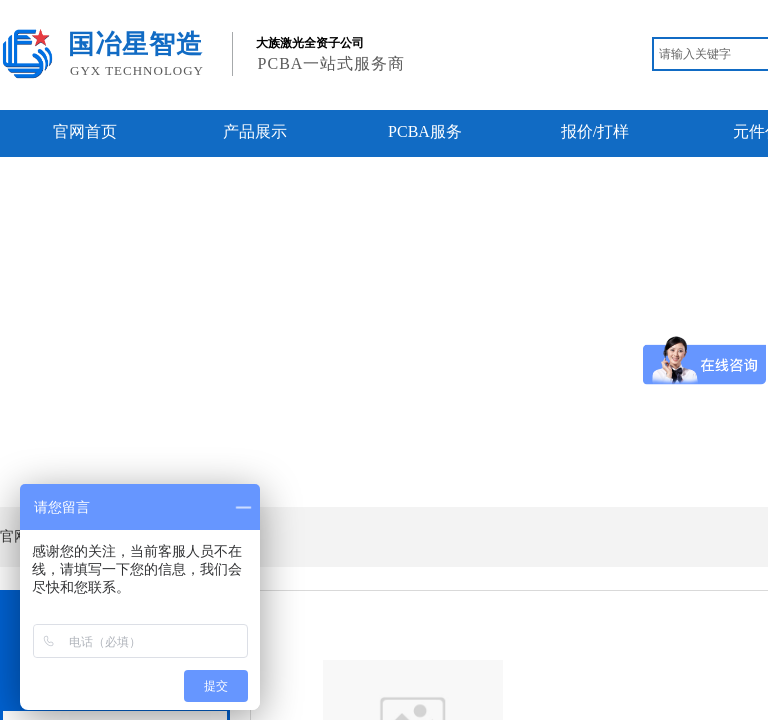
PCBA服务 (425, 131)
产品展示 (255, 131)
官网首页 (85, 131)
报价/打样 (595, 131)
